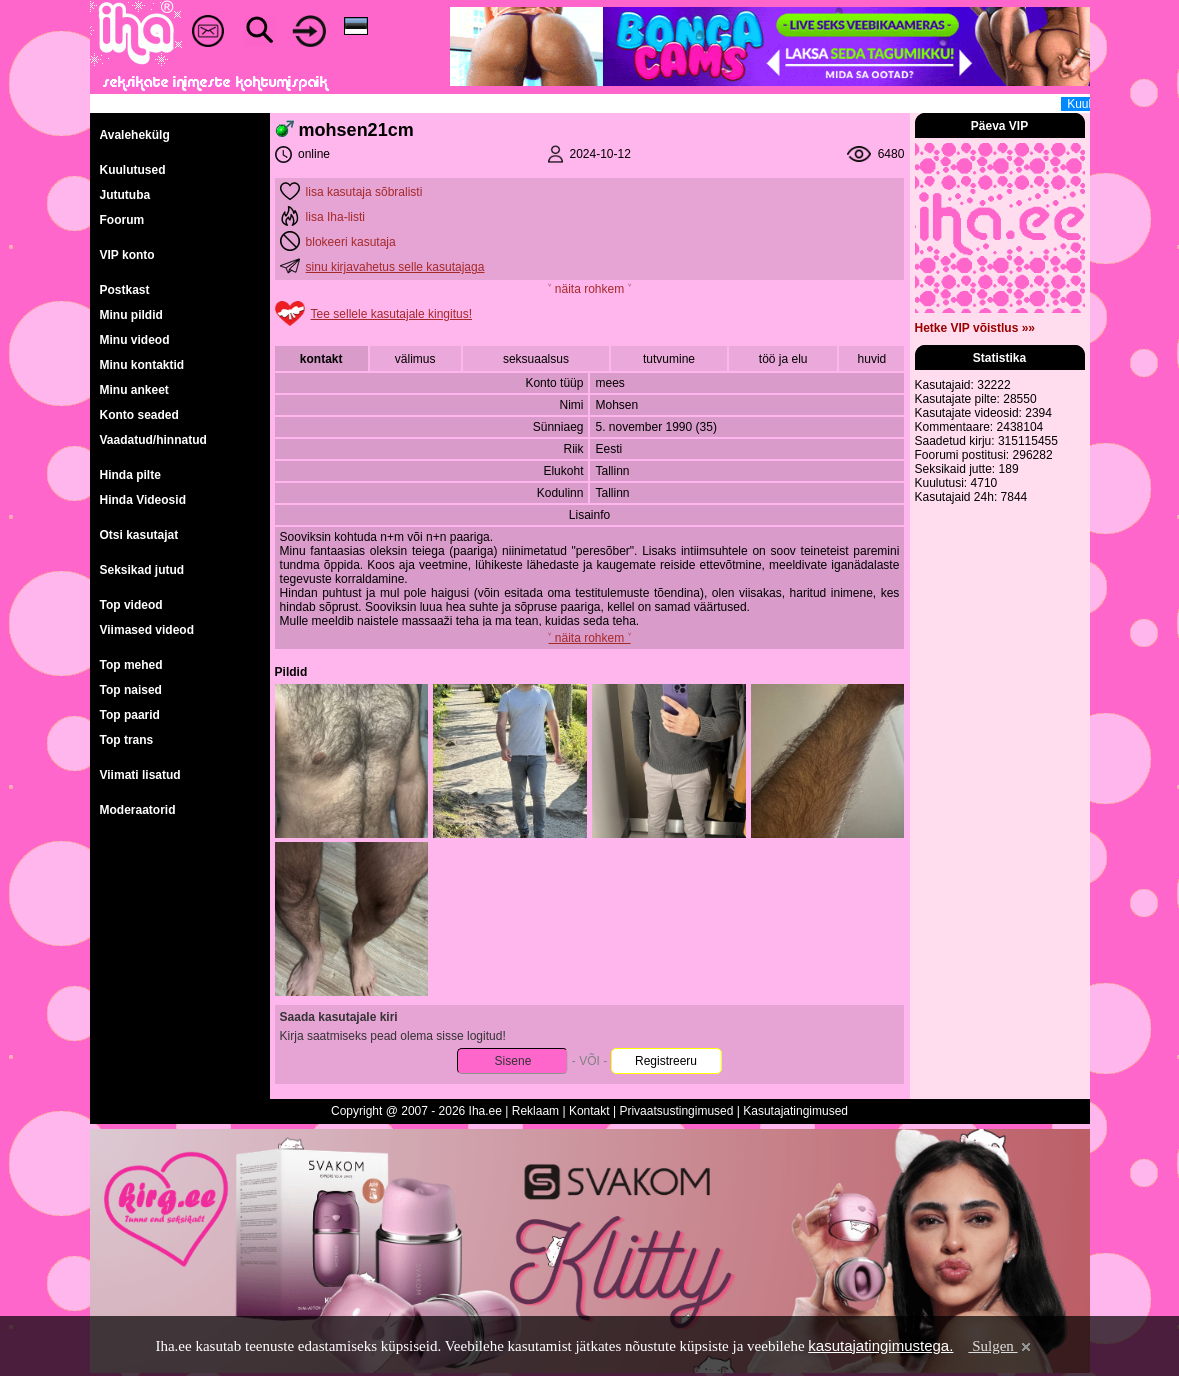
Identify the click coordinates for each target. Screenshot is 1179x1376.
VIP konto (127, 255)
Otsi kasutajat (139, 535)
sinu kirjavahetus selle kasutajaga (395, 267)
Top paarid (130, 715)
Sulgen (1000, 1346)
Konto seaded (139, 415)
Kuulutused (133, 170)
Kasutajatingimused (795, 1111)
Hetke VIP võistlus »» (975, 328)
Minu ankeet (134, 390)
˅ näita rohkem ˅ (589, 289)
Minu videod (135, 340)
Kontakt (589, 1111)
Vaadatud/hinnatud (153, 440)
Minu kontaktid (142, 365)
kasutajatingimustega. (880, 1345)
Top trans (127, 740)
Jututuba (125, 195)
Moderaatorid (138, 810)
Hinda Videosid (143, 500)
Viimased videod (147, 630)
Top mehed (131, 665)
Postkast (125, 290)
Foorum (122, 220)
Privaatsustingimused (676, 1111)
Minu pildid (131, 315)
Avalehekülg (135, 135)
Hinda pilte (130, 475)
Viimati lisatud (140, 775)
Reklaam (535, 1111)
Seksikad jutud (142, 570)
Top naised (131, 690)
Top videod (131, 605)
